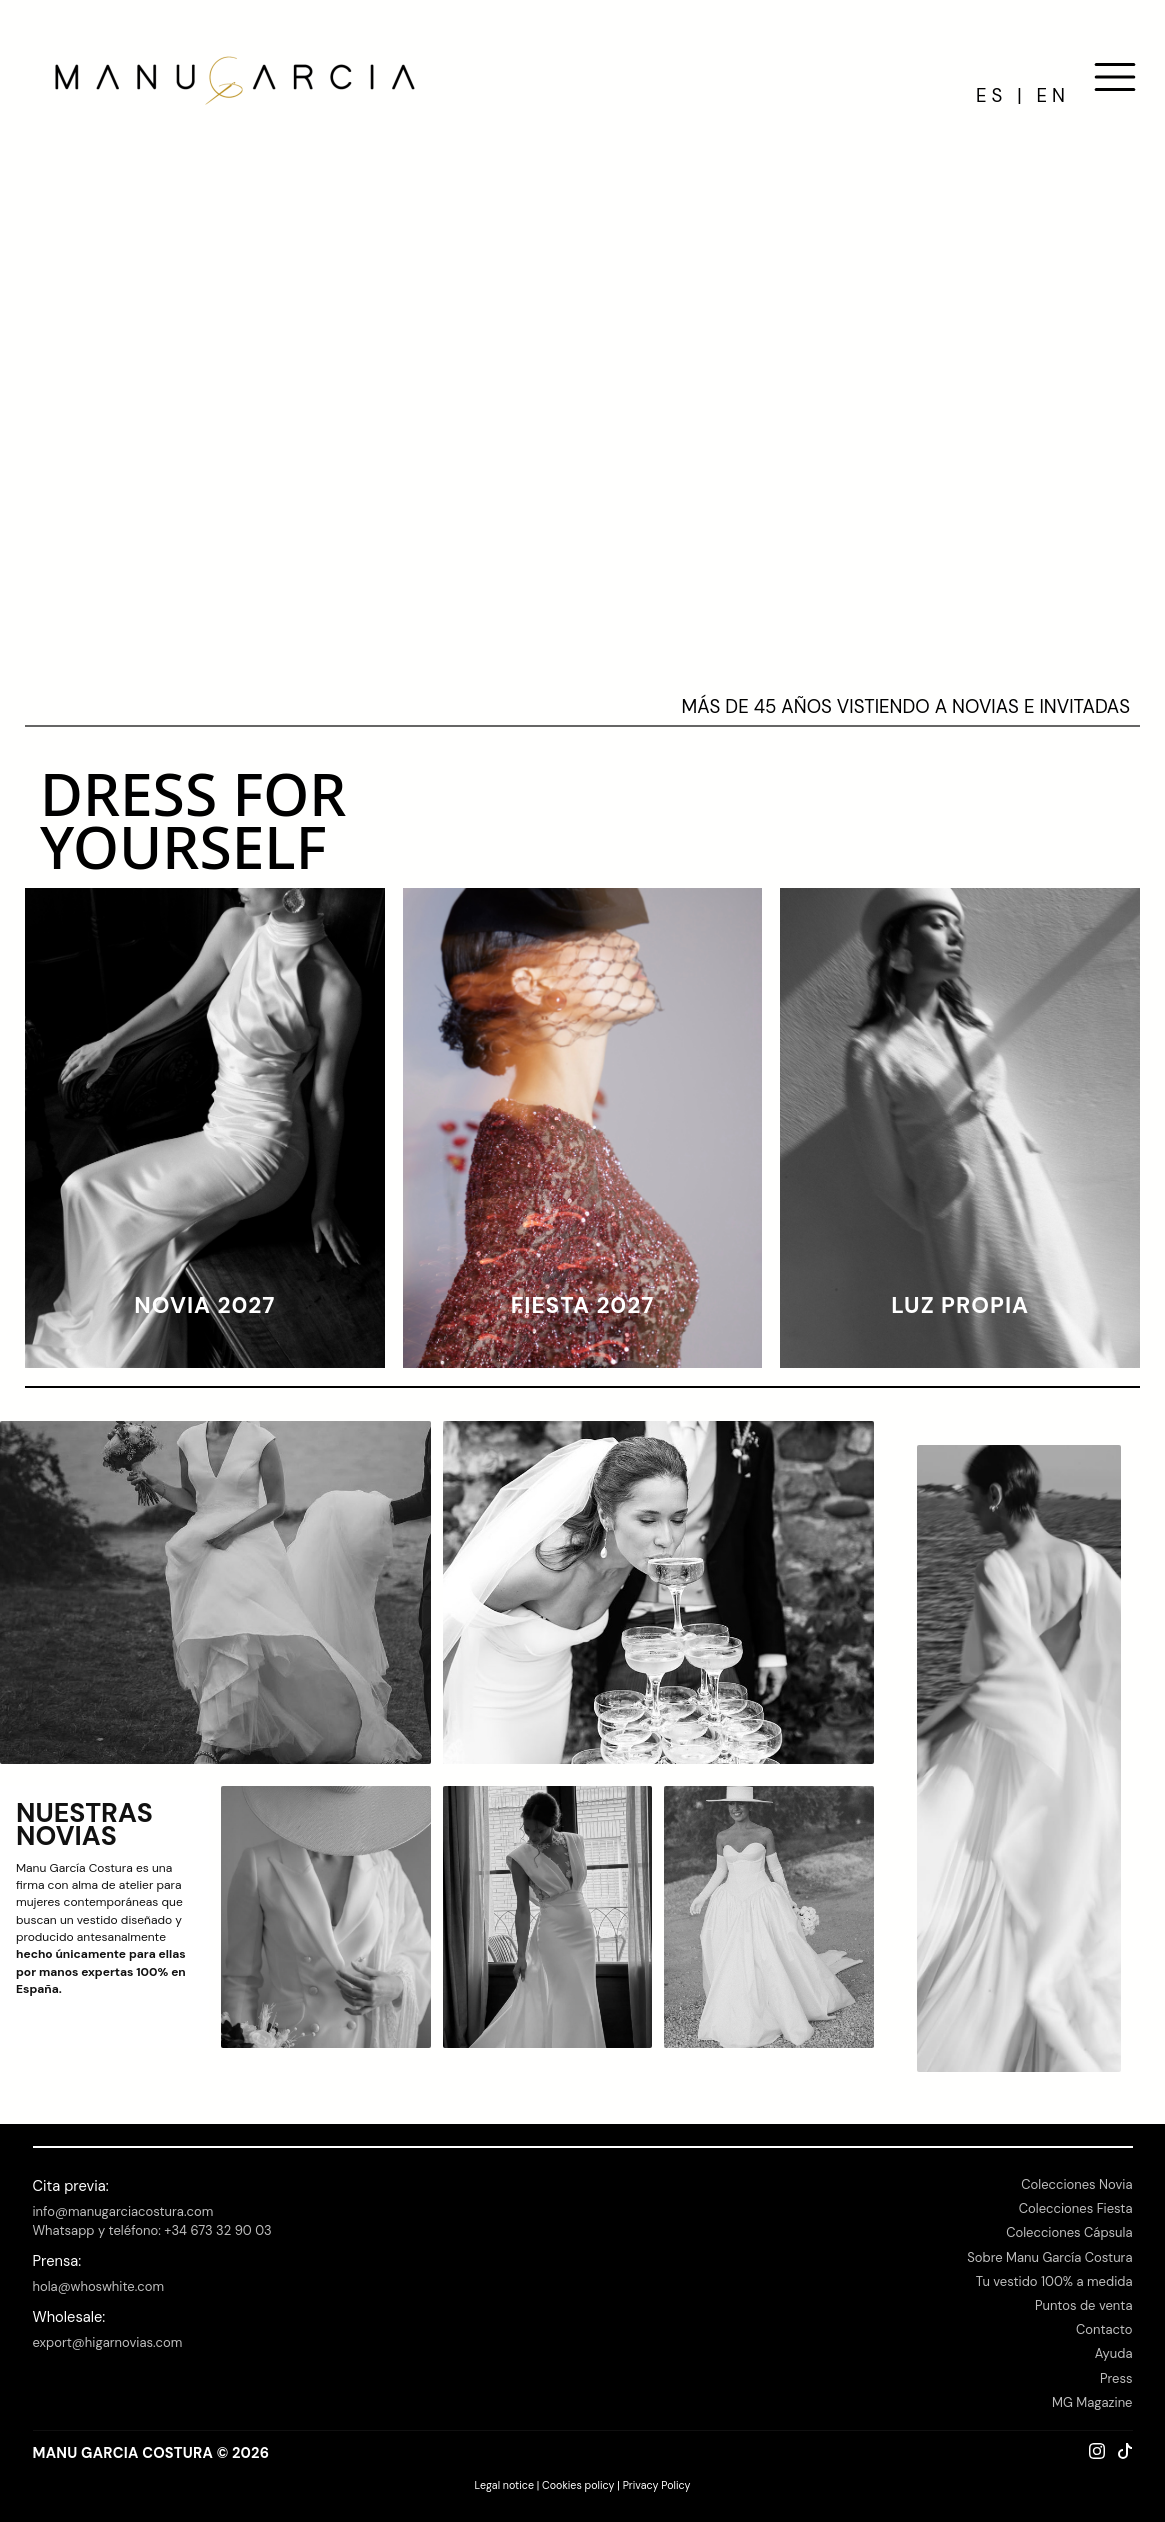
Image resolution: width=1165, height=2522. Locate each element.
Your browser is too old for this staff (582, 404)
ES (991, 95)
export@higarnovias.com (108, 2342)
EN (1053, 95)
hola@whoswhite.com (99, 2286)
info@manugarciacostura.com (123, 2211)
